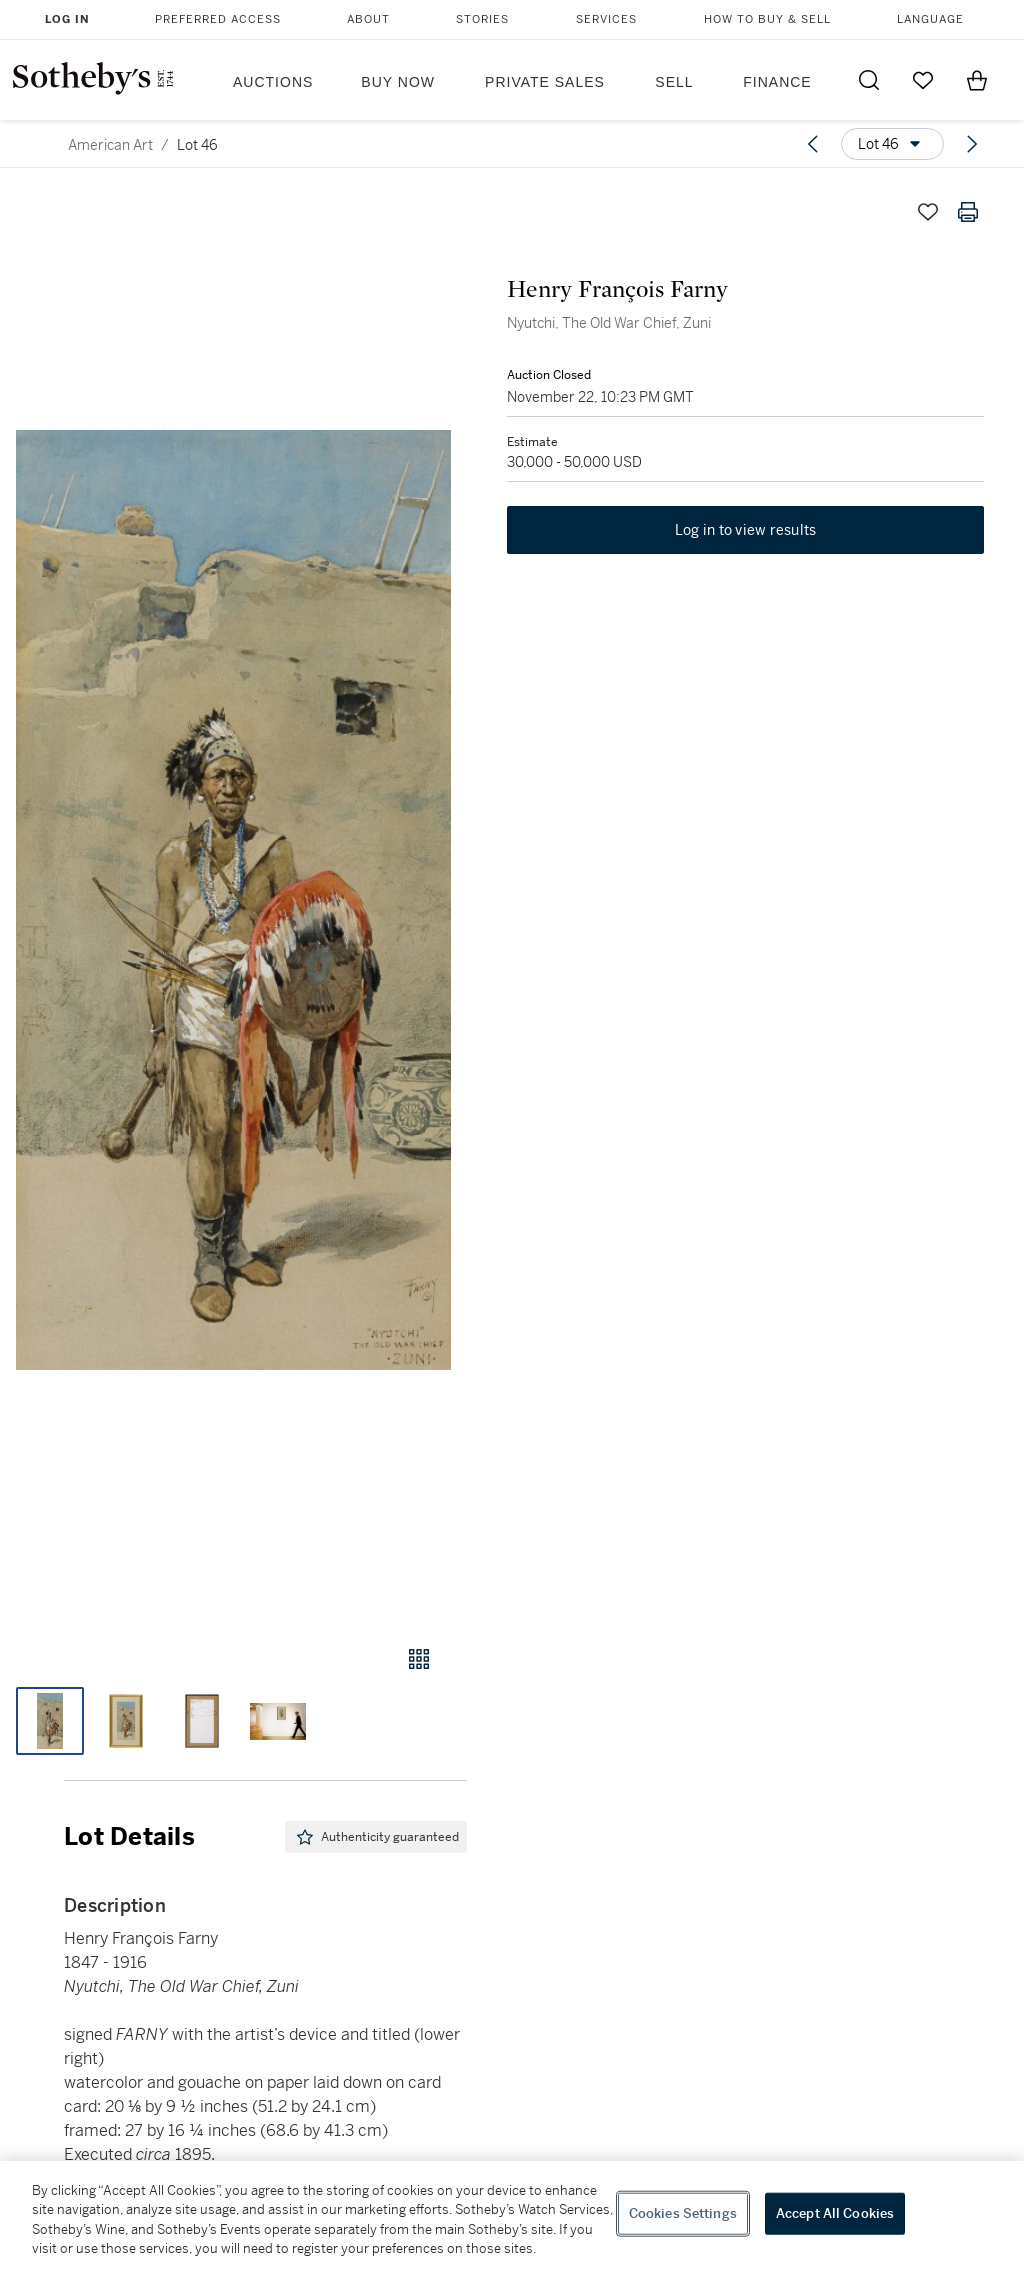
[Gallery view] (419, 1659)
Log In (67, 19)
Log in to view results (746, 530)
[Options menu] (892, 144)
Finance (777, 82)
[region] (512, 2215)
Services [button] (606, 19)
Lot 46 (197, 145)
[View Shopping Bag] (977, 80)
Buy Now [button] (398, 82)
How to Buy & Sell (767, 19)
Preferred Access (218, 19)
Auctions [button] (273, 82)
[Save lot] (928, 212)
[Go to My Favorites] (923, 80)
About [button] (368, 19)
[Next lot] (972, 144)
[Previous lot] (813, 144)
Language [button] (930, 19)
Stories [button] (482, 19)
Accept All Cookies (835, 2213)
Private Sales (545, 82)
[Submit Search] (869, 80)
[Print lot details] (968, 212)
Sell (674, 82)
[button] (233, 899)
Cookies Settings (683, 2213)
